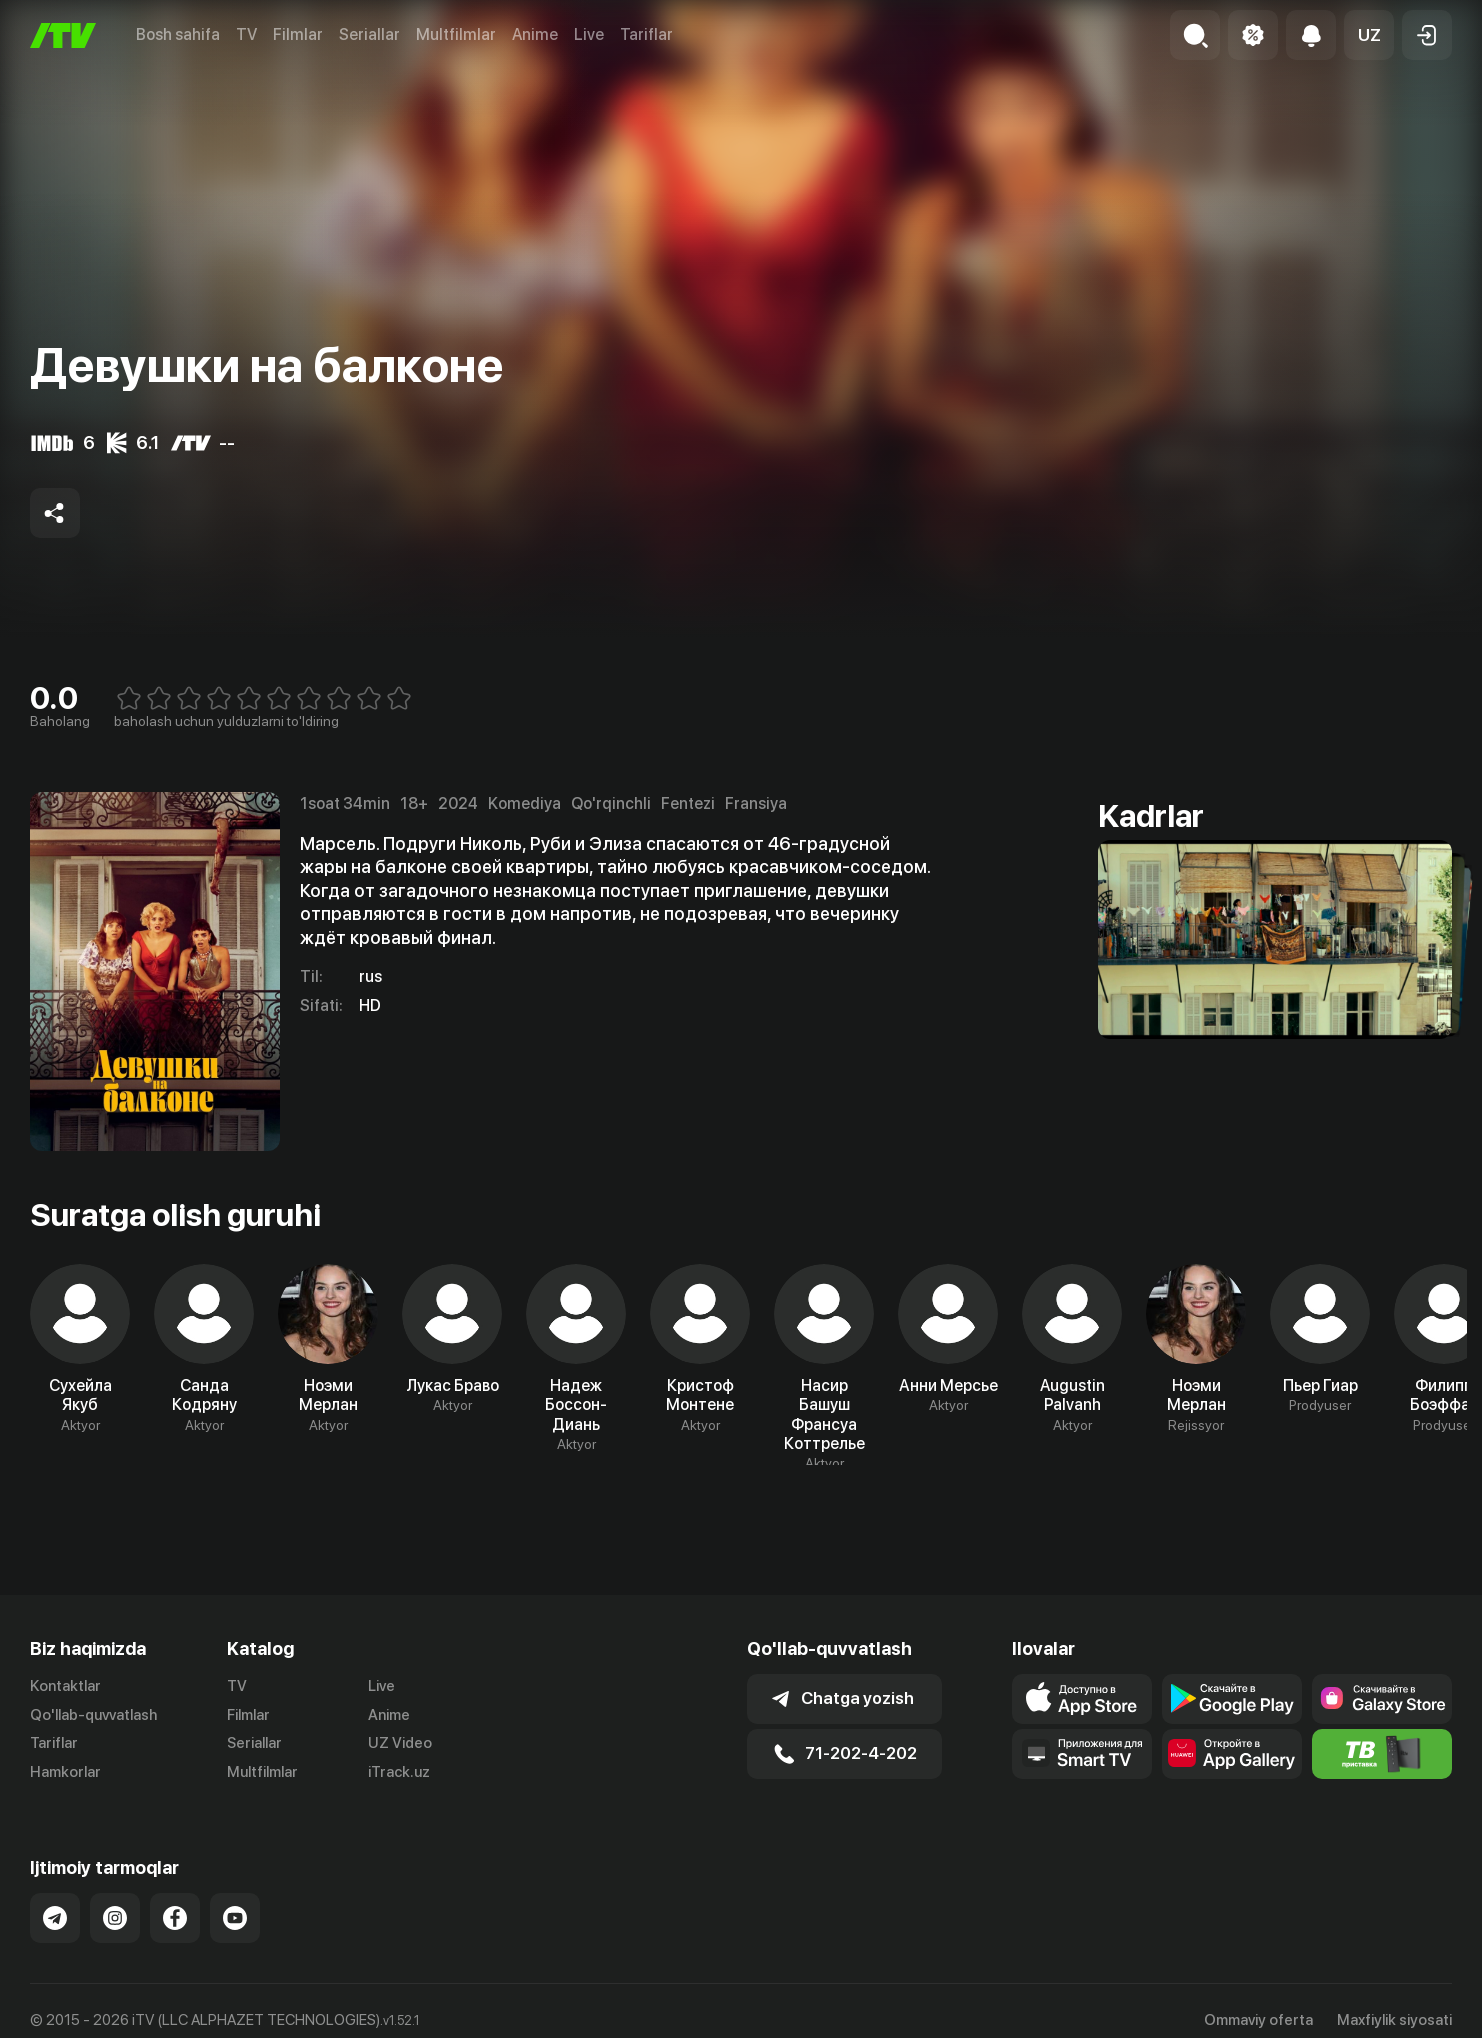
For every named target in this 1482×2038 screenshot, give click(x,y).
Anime (535, 34)
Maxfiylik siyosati (1394, 2020)
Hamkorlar (65, 1772)
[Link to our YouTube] (235, 1918)
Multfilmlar (456, 34)
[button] (1369, 35)
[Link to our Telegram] (55, 1918)
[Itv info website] (1382, 1754)
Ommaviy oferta (1258, 2020)
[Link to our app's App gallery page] (1232, 1754)
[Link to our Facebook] (175, 1918)
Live (589, 34)
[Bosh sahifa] (63, 35)
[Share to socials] (55, 513)
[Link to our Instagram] (115, 1918)
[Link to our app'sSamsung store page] (1382, 1699)
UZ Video (400, 1743)
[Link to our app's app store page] (1082, 1699)
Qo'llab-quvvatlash (93, 1715)
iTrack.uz (399, 1772)
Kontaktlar (65, 1686)
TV (246, 34)
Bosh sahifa (178, 34)
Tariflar (646, 34)
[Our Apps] (1082, 1754)
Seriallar (369, 34)
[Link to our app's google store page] (1232, 1699)
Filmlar (298, 34)
